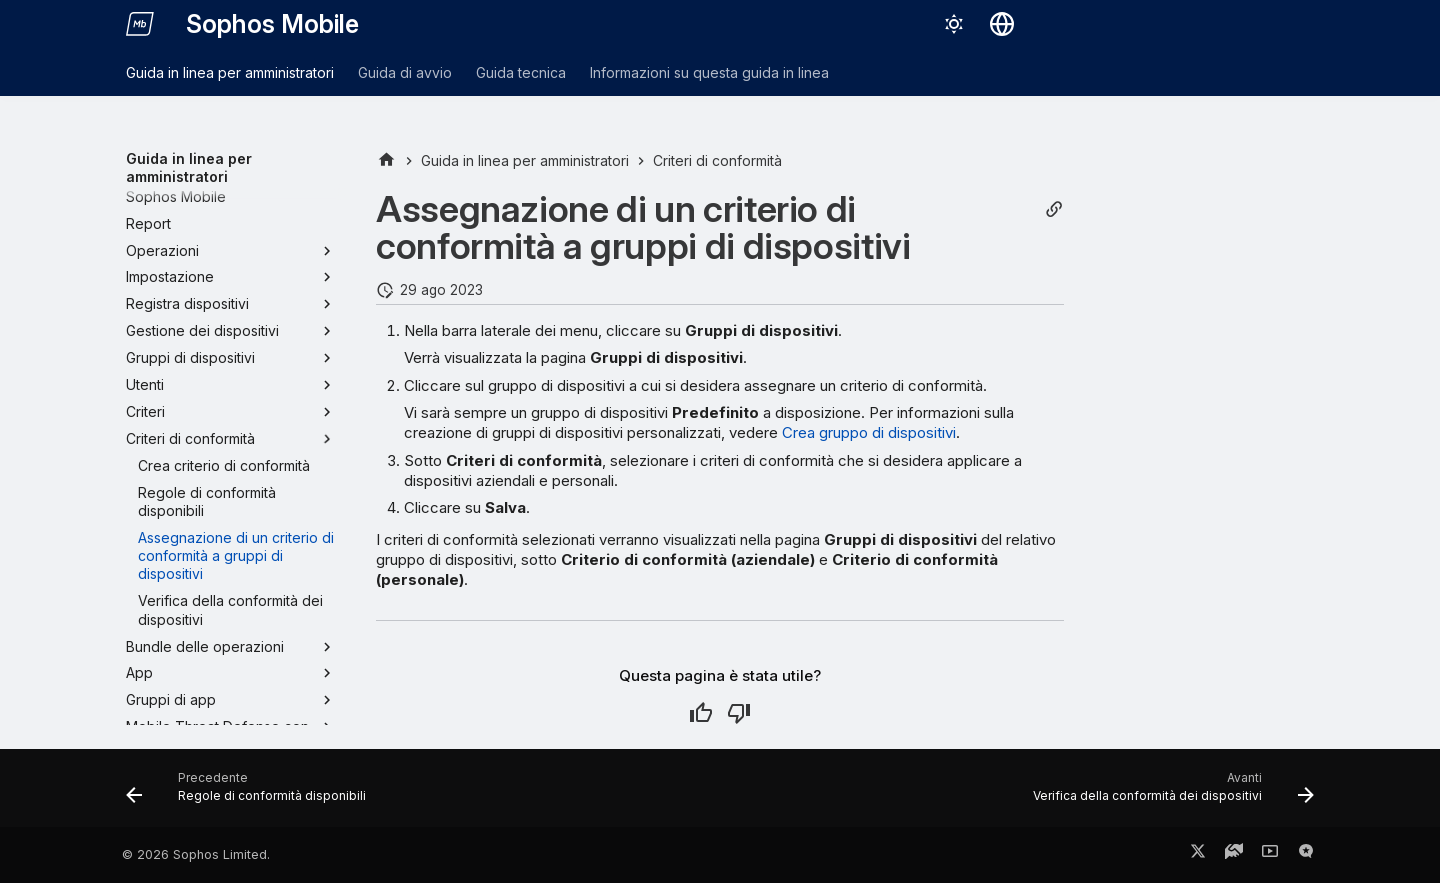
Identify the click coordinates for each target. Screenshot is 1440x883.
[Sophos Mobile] (140, 24)
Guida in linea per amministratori (230, 72)
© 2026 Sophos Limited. (196, 854)
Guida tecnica (521, 72)
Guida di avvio (405, 72)
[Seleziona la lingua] (1002, 24)
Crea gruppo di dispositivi (869, 432)
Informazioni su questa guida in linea (709, 72)
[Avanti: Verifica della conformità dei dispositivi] (1168, 794)
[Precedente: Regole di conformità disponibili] (251, 794)
